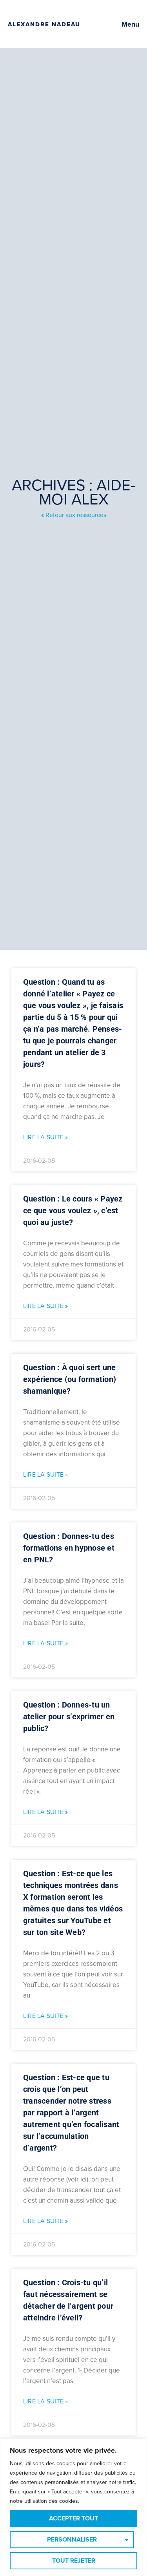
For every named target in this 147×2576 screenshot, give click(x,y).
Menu (130, 24)
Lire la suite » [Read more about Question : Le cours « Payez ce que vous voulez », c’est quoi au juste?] (45, 1306)
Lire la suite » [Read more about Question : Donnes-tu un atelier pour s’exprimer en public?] (45, 1812)
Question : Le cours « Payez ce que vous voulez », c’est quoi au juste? (73, 1210)
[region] (73, 2507)
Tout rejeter (73, 2561)
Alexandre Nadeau (44, 24)
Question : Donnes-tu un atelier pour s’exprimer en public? (69, 1716)
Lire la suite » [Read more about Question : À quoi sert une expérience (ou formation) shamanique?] (45, 1475)
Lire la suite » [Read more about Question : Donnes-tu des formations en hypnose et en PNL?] (45, 1643)
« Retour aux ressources (73, 515)
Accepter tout (73, 2518)
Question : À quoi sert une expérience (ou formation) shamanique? (69, 1379)
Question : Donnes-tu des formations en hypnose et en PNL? (68, 1547)
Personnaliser (72, 2540)
